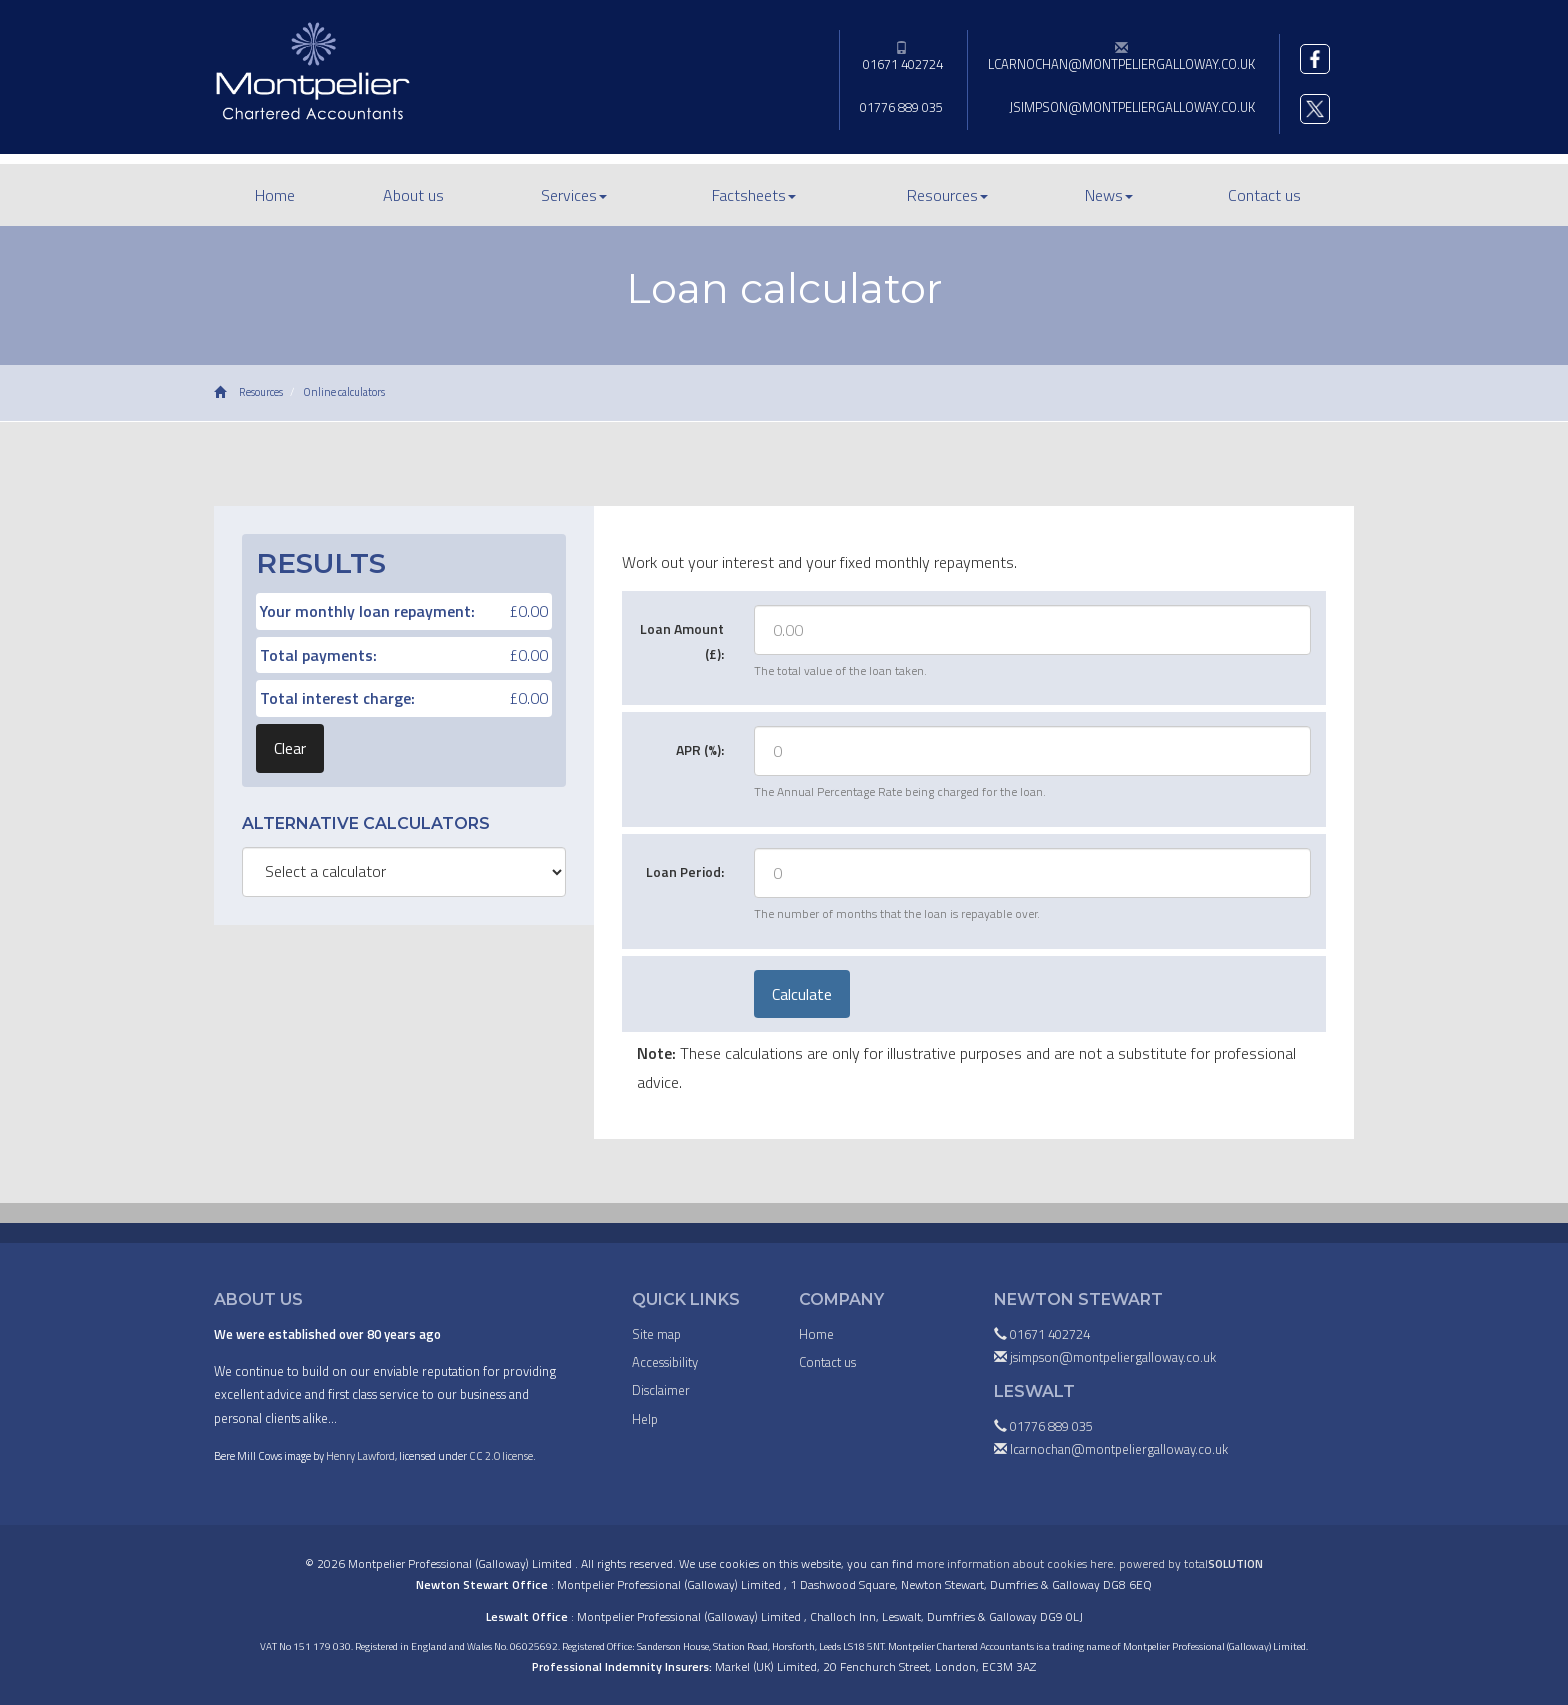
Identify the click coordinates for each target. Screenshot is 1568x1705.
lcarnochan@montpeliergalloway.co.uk (1121, 57)
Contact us (1264, 195)
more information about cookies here (1014, 1563)
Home (275, 195)
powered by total (1191, 1563)
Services (574, 195)
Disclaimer (661, 1390)
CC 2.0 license (501, 1455)
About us (413, 195)
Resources (947, 195)
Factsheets (754, 195)
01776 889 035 (901, 107)
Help (645, 1419)
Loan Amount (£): (682, 641)
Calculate (802, 994)
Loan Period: (685, 871)
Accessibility (665, 1362)
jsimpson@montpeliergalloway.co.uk (1132, 107)
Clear (290, 748)
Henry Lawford (360, 1455)
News (1109, 195)
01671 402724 (901, 57)
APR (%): (700, 749)
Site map (656, 1334)
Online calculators (344, 392)
